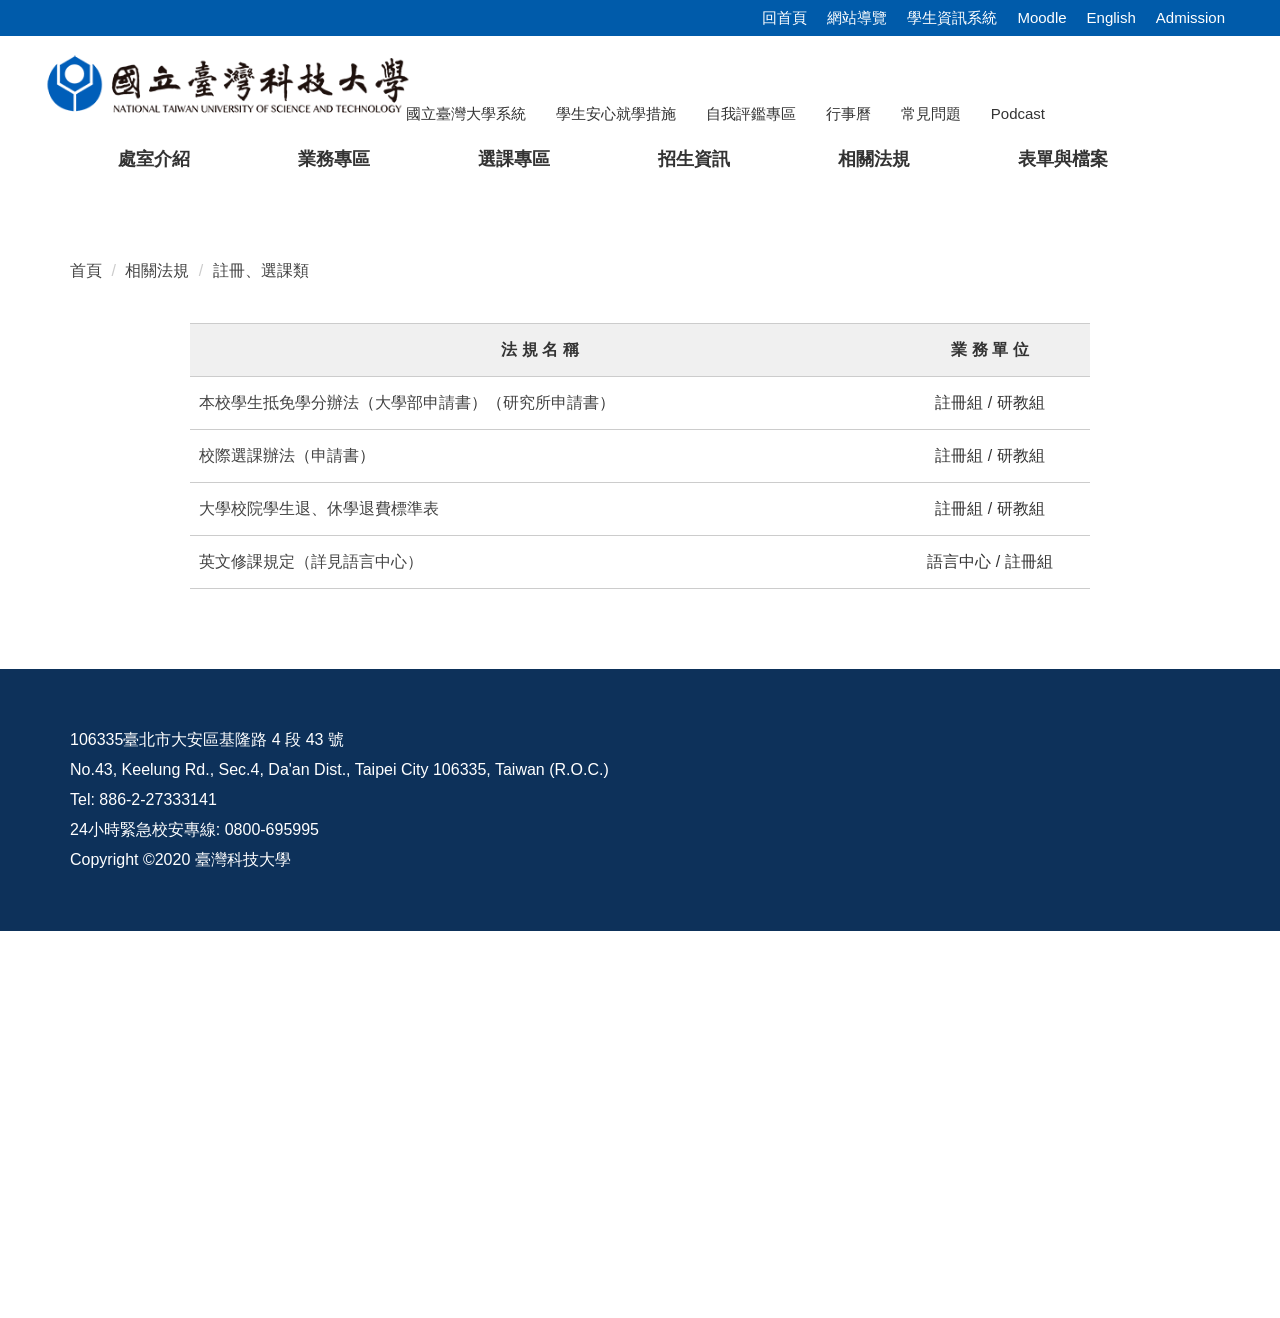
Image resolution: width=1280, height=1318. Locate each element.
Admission (1190, 17)
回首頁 (784, 17)
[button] (47, 384)
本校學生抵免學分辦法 (279, 789)
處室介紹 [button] (154, 159)
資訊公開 (791, 1126)
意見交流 (947, 1126)
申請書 (335, 842)
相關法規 (157, 657)
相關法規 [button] (874, 159)
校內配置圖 (1110, 1126)
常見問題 (931, 113)
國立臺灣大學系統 (466, 113)
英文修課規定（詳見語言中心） (311, 948)
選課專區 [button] (514, 159)
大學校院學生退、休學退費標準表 (319, 895)
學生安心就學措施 (616, 113)
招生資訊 (694, 159)
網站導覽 (857, 17)
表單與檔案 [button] (1063, 159)
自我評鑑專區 (751, 113)
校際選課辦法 (247, 842)
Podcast (1018, 113)
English (1111, 17)
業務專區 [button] (334, 159)
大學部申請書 (423, 789)
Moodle (1041, 17)
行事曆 (848, 113)
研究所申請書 (551, 789)
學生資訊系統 (952, 17)
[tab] (979, 565)
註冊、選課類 (261, 657)
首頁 (86, 657)
